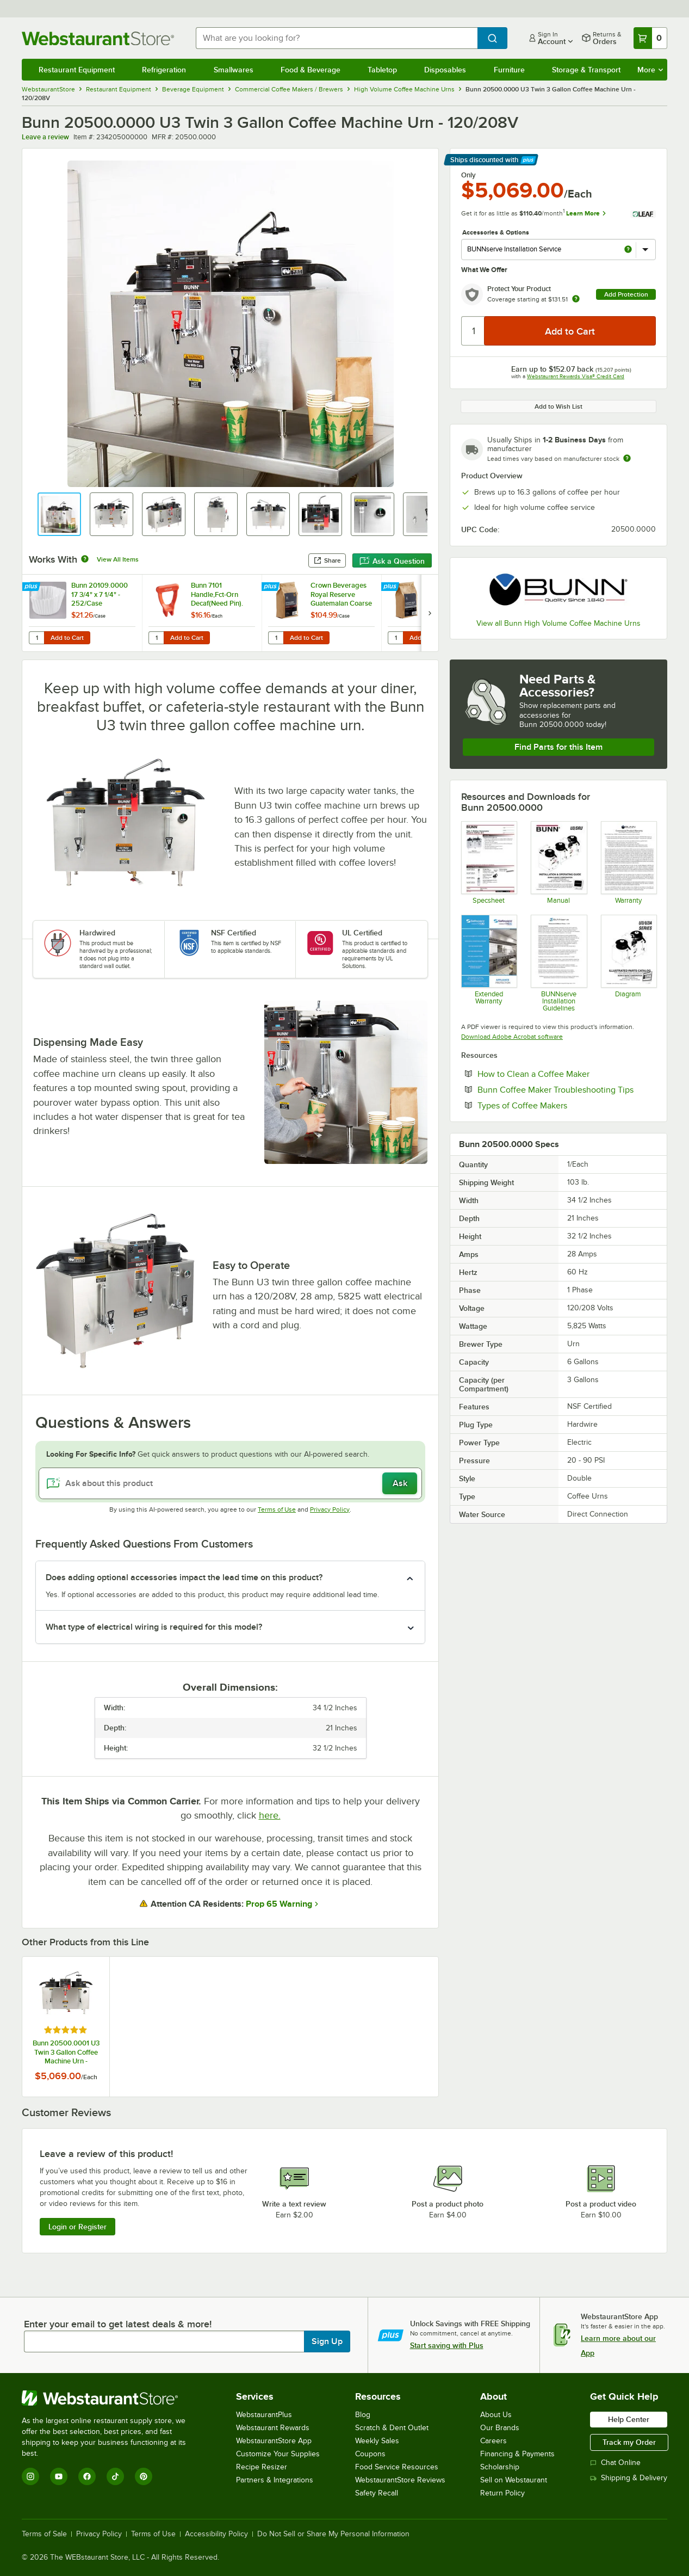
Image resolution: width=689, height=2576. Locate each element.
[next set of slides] (429, 613)
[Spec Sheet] (488, 862)
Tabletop (382, 69)
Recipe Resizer (261, 2467)
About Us (496, 2415)
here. (270, 1815)
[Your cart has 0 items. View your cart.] (650, 38)
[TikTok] (115, 2476)
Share (327, 560)
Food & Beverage (310, 69)
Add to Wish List (558, 406)
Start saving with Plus (446, 2345)
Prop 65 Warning (279, 1904)
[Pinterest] (143, 2476)
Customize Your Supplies (278, 2454)
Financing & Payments (517, 2454)
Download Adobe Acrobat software (512, 1036)
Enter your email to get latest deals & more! (118, 2324)
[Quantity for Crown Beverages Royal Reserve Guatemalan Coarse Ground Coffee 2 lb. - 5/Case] (275, 637)
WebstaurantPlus (264, 2415)
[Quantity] (473, 331)
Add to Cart (67, 638)
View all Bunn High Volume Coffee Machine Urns (558, 623)
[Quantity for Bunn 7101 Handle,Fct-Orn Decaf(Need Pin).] (156, 637)
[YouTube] (58, 2476)
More (650, 69)
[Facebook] (87, 2476)
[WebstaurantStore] (111, 2398)
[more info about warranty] (575, 299)
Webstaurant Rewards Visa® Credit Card (575, 376)
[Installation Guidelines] (558, 963)
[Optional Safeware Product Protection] (488, 963)
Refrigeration (164, 69)
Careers (493, 2441)
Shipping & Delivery (628, 2478)
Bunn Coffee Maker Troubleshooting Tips (566, 1089)
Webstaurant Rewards (272, 2428)
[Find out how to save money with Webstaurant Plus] (32, 587)
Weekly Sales (377, 2441)
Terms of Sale (44, 2534)
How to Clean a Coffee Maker (566, 1074)
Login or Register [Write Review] (77, 2226)
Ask (400, 1483)
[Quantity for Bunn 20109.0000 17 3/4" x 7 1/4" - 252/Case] (36, 637)
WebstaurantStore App (274, 2441)
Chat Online (615, 2462)
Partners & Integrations (274, 2480)
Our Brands (499, 2428)
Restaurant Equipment (77, 69)
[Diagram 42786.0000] (628, 963)
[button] (59, 514)
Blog (362, 2415)
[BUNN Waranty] (628, 862)
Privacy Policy (330, 1509)
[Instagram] (30, 2476)
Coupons (370, 2454)
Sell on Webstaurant (513, 2480)
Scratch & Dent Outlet (392, 2428)
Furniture (509, 69)
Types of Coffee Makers (555, 1105)
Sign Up (327, 2341)
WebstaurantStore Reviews (400, 2480)
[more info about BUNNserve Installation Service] (628, 250)
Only (468, 175)
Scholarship (499, 2467)
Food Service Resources (396, 2467)
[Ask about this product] (230, 1483)
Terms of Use (277, 1509)
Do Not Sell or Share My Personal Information (333, 2534)
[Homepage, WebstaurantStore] (100, 38)
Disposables (445, 69)
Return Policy (502, 2493)
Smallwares (233, 69)
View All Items (118, 559)
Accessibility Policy (216, 2534)
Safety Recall (376, 2493)
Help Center (628, 2419)
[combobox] (336, 38)
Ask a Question (392, 561)
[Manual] (558, 862)
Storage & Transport (586, 69)
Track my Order (629, 2442)
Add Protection (626, 294)
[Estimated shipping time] (627, 458)
